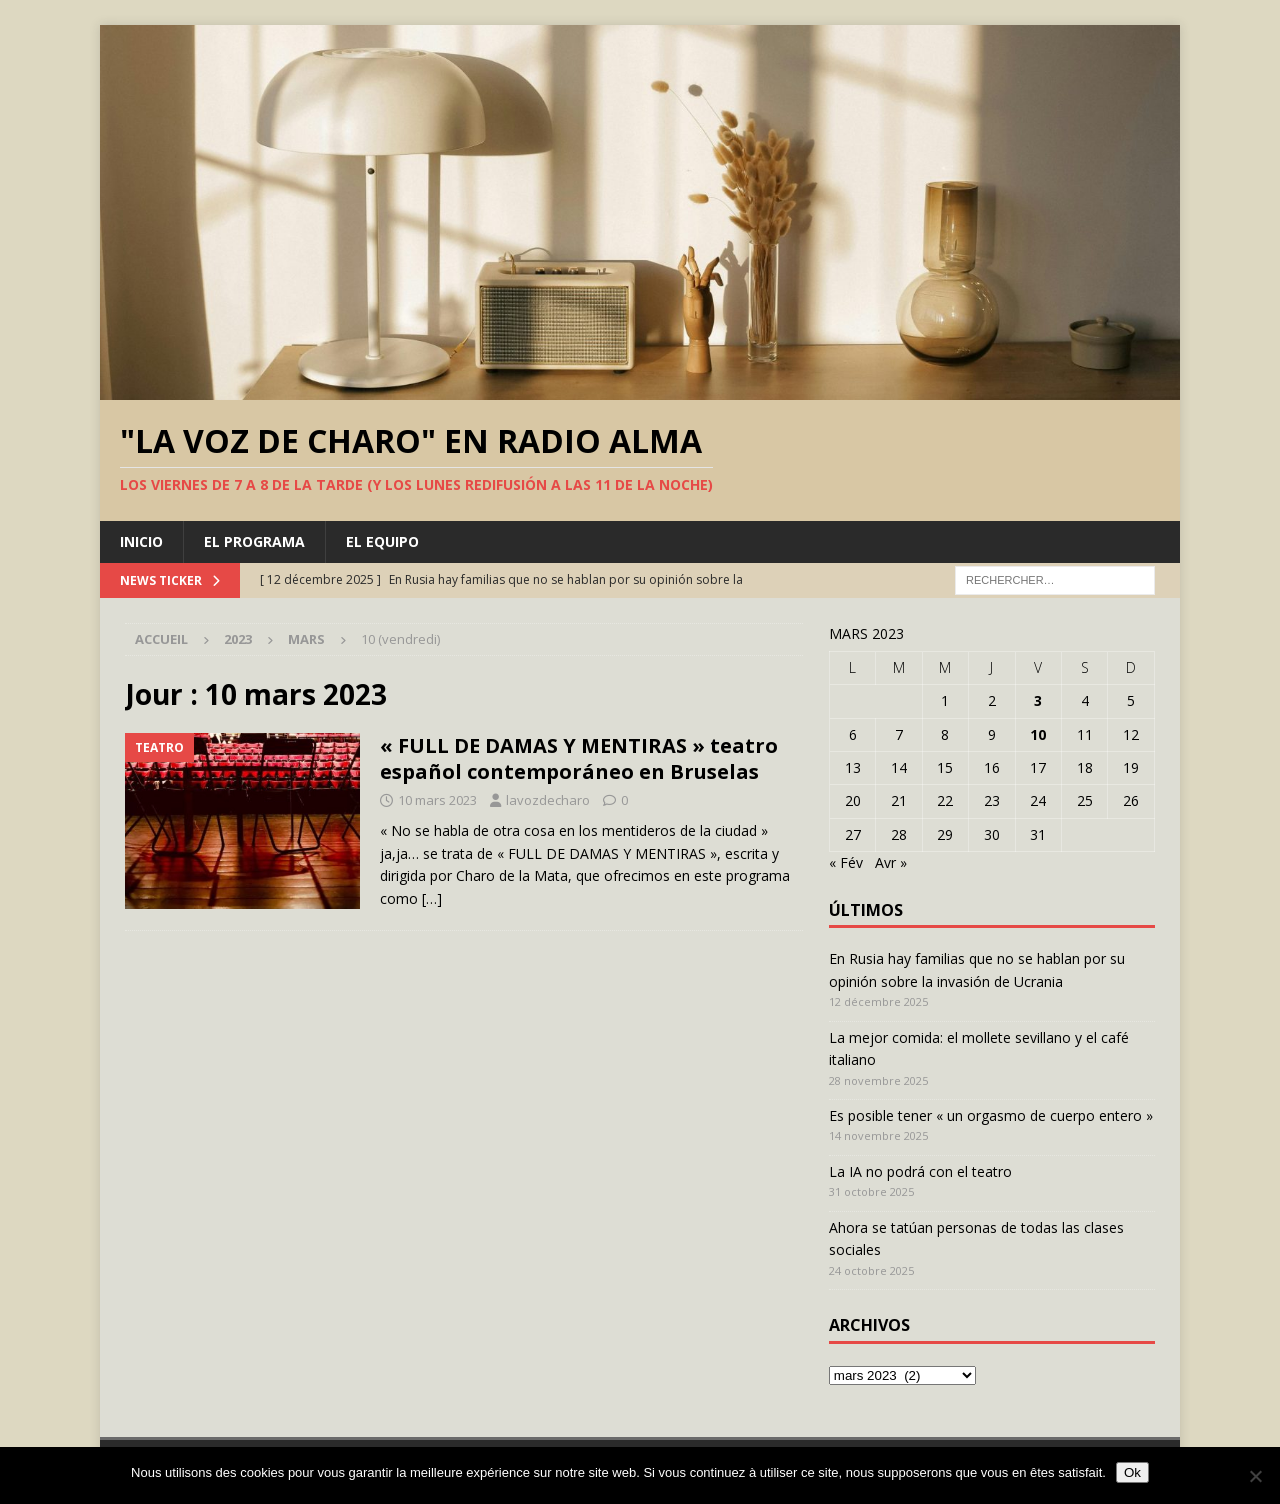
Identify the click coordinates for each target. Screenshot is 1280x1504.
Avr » (891, 862)
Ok (1132, 1472)
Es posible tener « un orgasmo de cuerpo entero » (991, 1115)
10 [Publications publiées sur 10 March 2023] (1038, 734)
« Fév (846, 862)
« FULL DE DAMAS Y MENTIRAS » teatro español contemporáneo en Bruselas (579, 758)
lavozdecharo (548, 800)
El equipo (382, 541)
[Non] (1255, 1476)
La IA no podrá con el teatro (920, 1171)
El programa (254, 541)
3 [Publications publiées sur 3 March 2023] (1038, 700)
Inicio (141, 541)
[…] (432, 898)
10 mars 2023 (437, 800)
